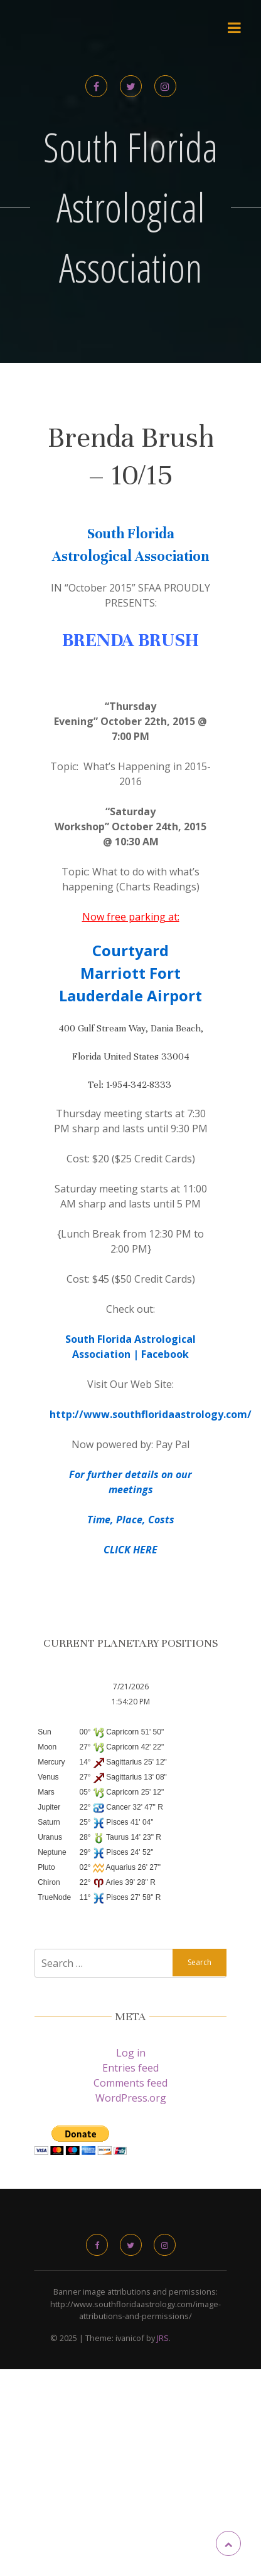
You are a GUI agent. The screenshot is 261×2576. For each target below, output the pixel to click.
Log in (131, 2053)
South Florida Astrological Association (130, 207)
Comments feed (130, 2083)
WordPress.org (130, 2098)
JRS (163, 2338)
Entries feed (130, 2068)
